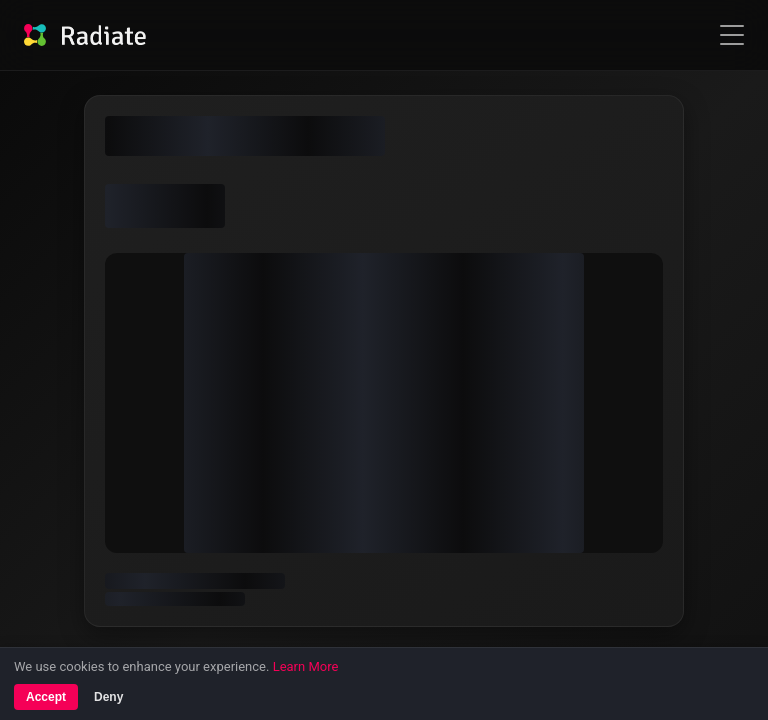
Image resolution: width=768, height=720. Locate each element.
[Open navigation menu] (732, 35)
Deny (108, 697)
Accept (46, 697)
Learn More (306, 666)
